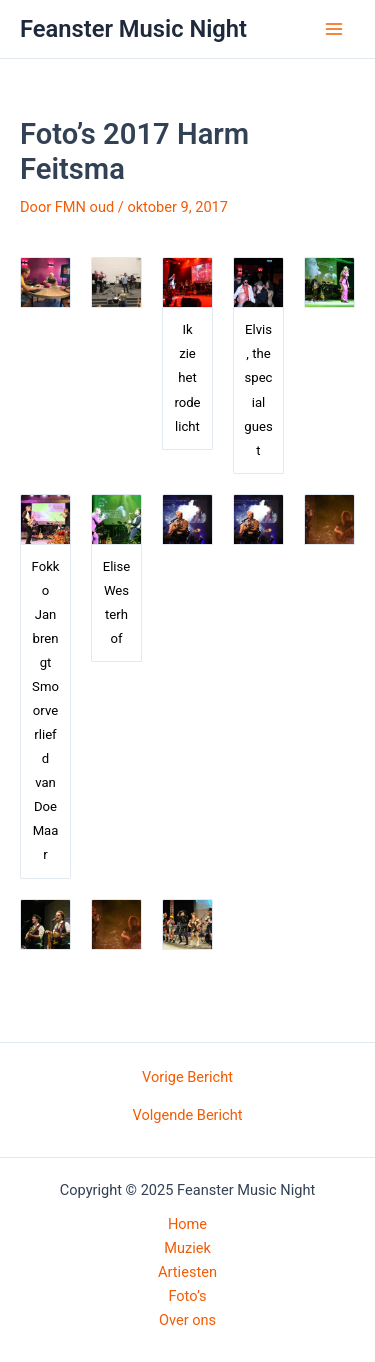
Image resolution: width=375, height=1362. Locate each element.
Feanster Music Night (133, 29)
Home (187, 1224)
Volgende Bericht (187, 1115)
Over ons (187, 1320)
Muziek (187, 1248)
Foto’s (187, 1296)
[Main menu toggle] (334, 29)
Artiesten (187, 1272)
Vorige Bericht (187, 1077)
